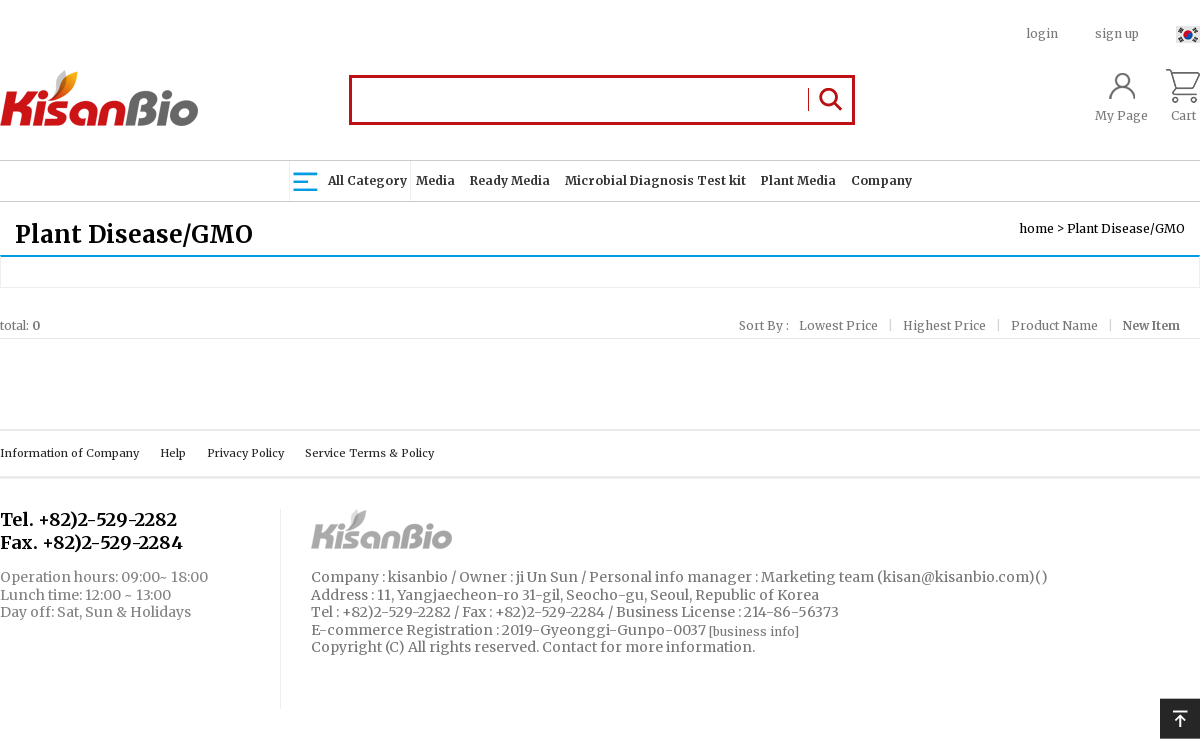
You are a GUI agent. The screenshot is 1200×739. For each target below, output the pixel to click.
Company (881, 180)
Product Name (1054, 325)
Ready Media (510, 180)
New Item (1151, 325)
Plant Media (798, 180)
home (1036, 228)
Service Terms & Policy (369, 453)
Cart (1183, 96)
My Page (1121, 96)
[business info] (754, 630)
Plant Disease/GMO (1126, 228)
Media (435, 180)
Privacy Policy (245, 453)
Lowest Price (838, 325)
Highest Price (944, 325)
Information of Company (69, 453)
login (1042, 33)
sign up (1117, 33)
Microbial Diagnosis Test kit (655, 180)
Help (173, 453)
